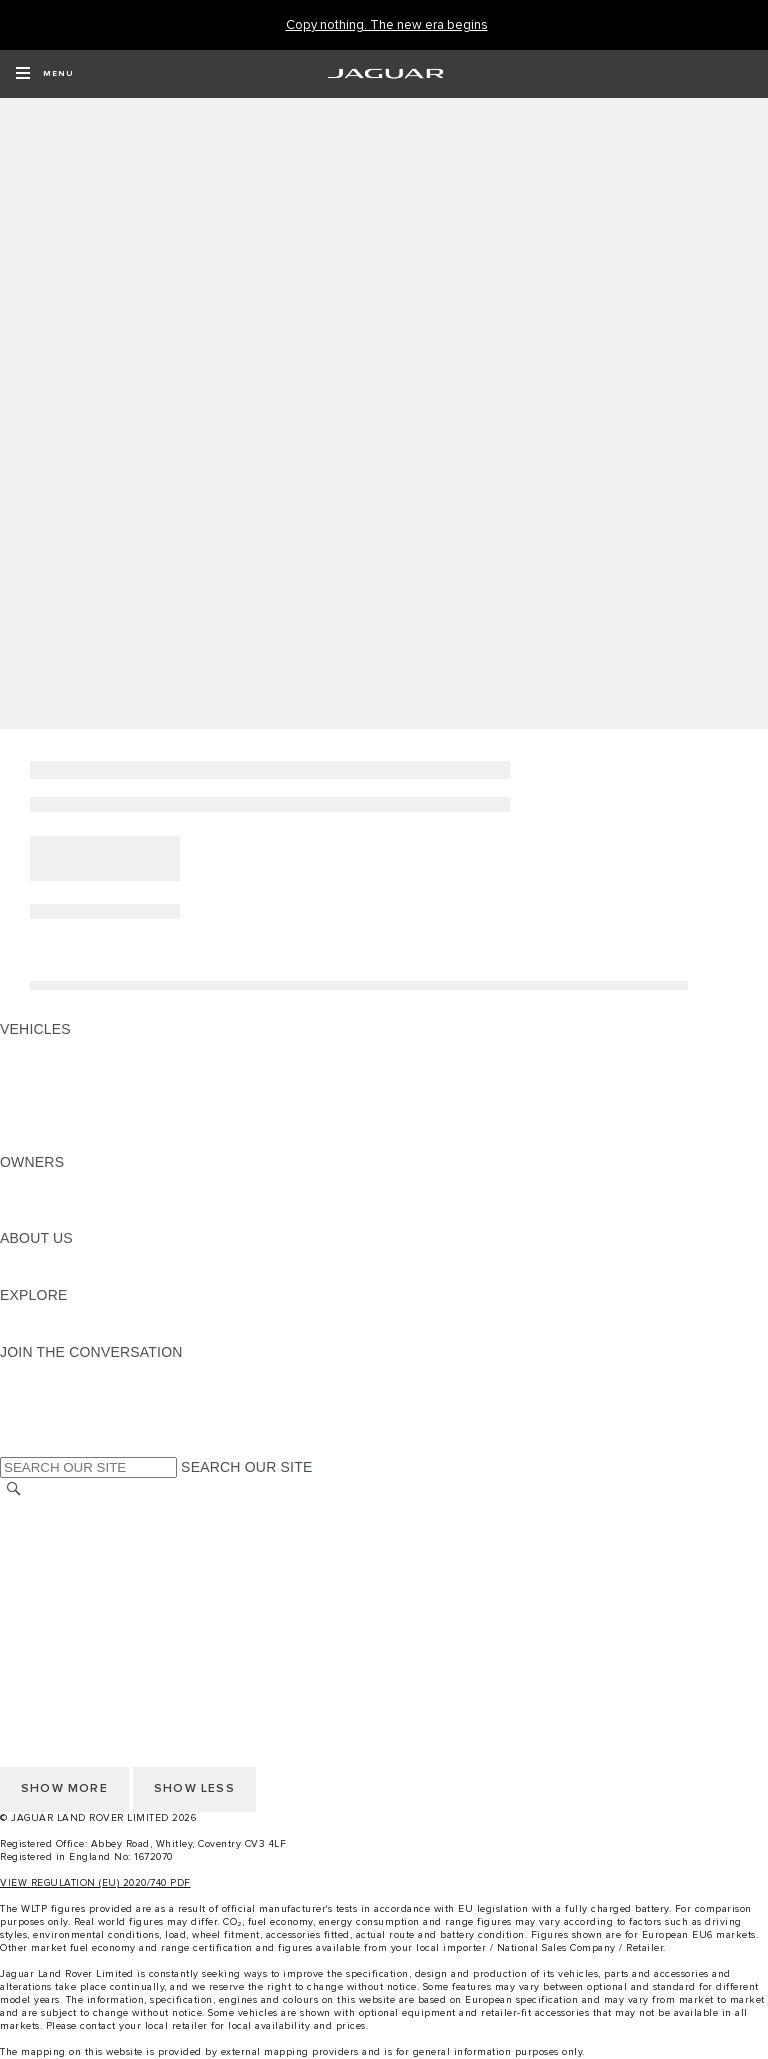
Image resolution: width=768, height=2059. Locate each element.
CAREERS (34, 1529)
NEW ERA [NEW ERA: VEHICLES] (33, 1143)
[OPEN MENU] (44, 74)
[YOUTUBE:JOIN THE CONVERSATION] (42, 1409)
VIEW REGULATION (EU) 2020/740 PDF (95, 1883)
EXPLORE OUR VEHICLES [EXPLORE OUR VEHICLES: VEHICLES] (89, 1067)
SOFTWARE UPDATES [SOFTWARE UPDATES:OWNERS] (75, 1219)
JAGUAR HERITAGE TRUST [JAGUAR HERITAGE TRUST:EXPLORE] (93, 1333)
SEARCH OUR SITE (246, 1467)
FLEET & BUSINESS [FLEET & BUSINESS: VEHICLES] (67, 1105)
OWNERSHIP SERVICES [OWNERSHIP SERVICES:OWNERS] (82, 1181)
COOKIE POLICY (56, 1605)
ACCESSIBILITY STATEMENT (97, 1624)
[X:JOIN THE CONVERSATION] (14, 1447)
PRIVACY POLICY (59, 1586)
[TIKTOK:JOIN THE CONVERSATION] (33, 1390)
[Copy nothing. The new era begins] (387, 25)
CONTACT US (46, 1567)
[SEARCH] (14, 1489)
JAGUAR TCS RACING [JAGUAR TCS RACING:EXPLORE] (75, 1314)
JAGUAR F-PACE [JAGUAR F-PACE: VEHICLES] (57, 1048)
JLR (13, 1257)
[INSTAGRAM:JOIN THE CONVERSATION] (50, 1371)
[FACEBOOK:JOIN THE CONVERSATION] (47, 1428)
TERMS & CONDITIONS (79, 1548)
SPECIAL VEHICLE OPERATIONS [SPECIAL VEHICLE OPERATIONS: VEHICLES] (111, 1086)
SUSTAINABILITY (57, 1276)
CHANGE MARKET (62, 1510)
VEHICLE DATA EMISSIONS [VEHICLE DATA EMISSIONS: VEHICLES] (92, 1124)
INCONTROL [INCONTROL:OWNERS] (42, 1200)
